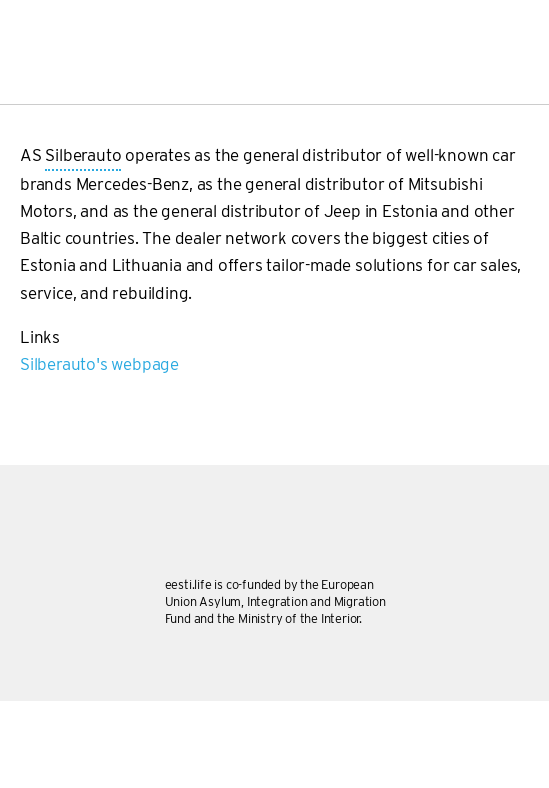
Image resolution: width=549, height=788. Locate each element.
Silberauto (83, 156)
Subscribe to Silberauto (28, 386)
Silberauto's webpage (99, 364)
